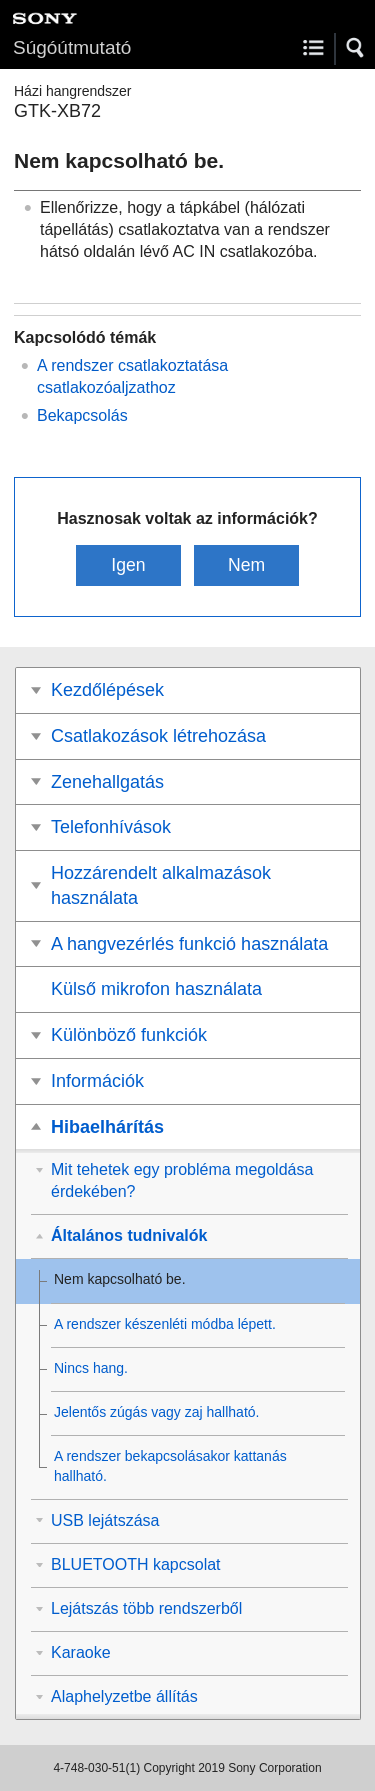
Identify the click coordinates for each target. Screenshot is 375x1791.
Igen (128, 565)
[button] (356, 48)
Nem (246, 565)
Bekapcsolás (82, 415)
